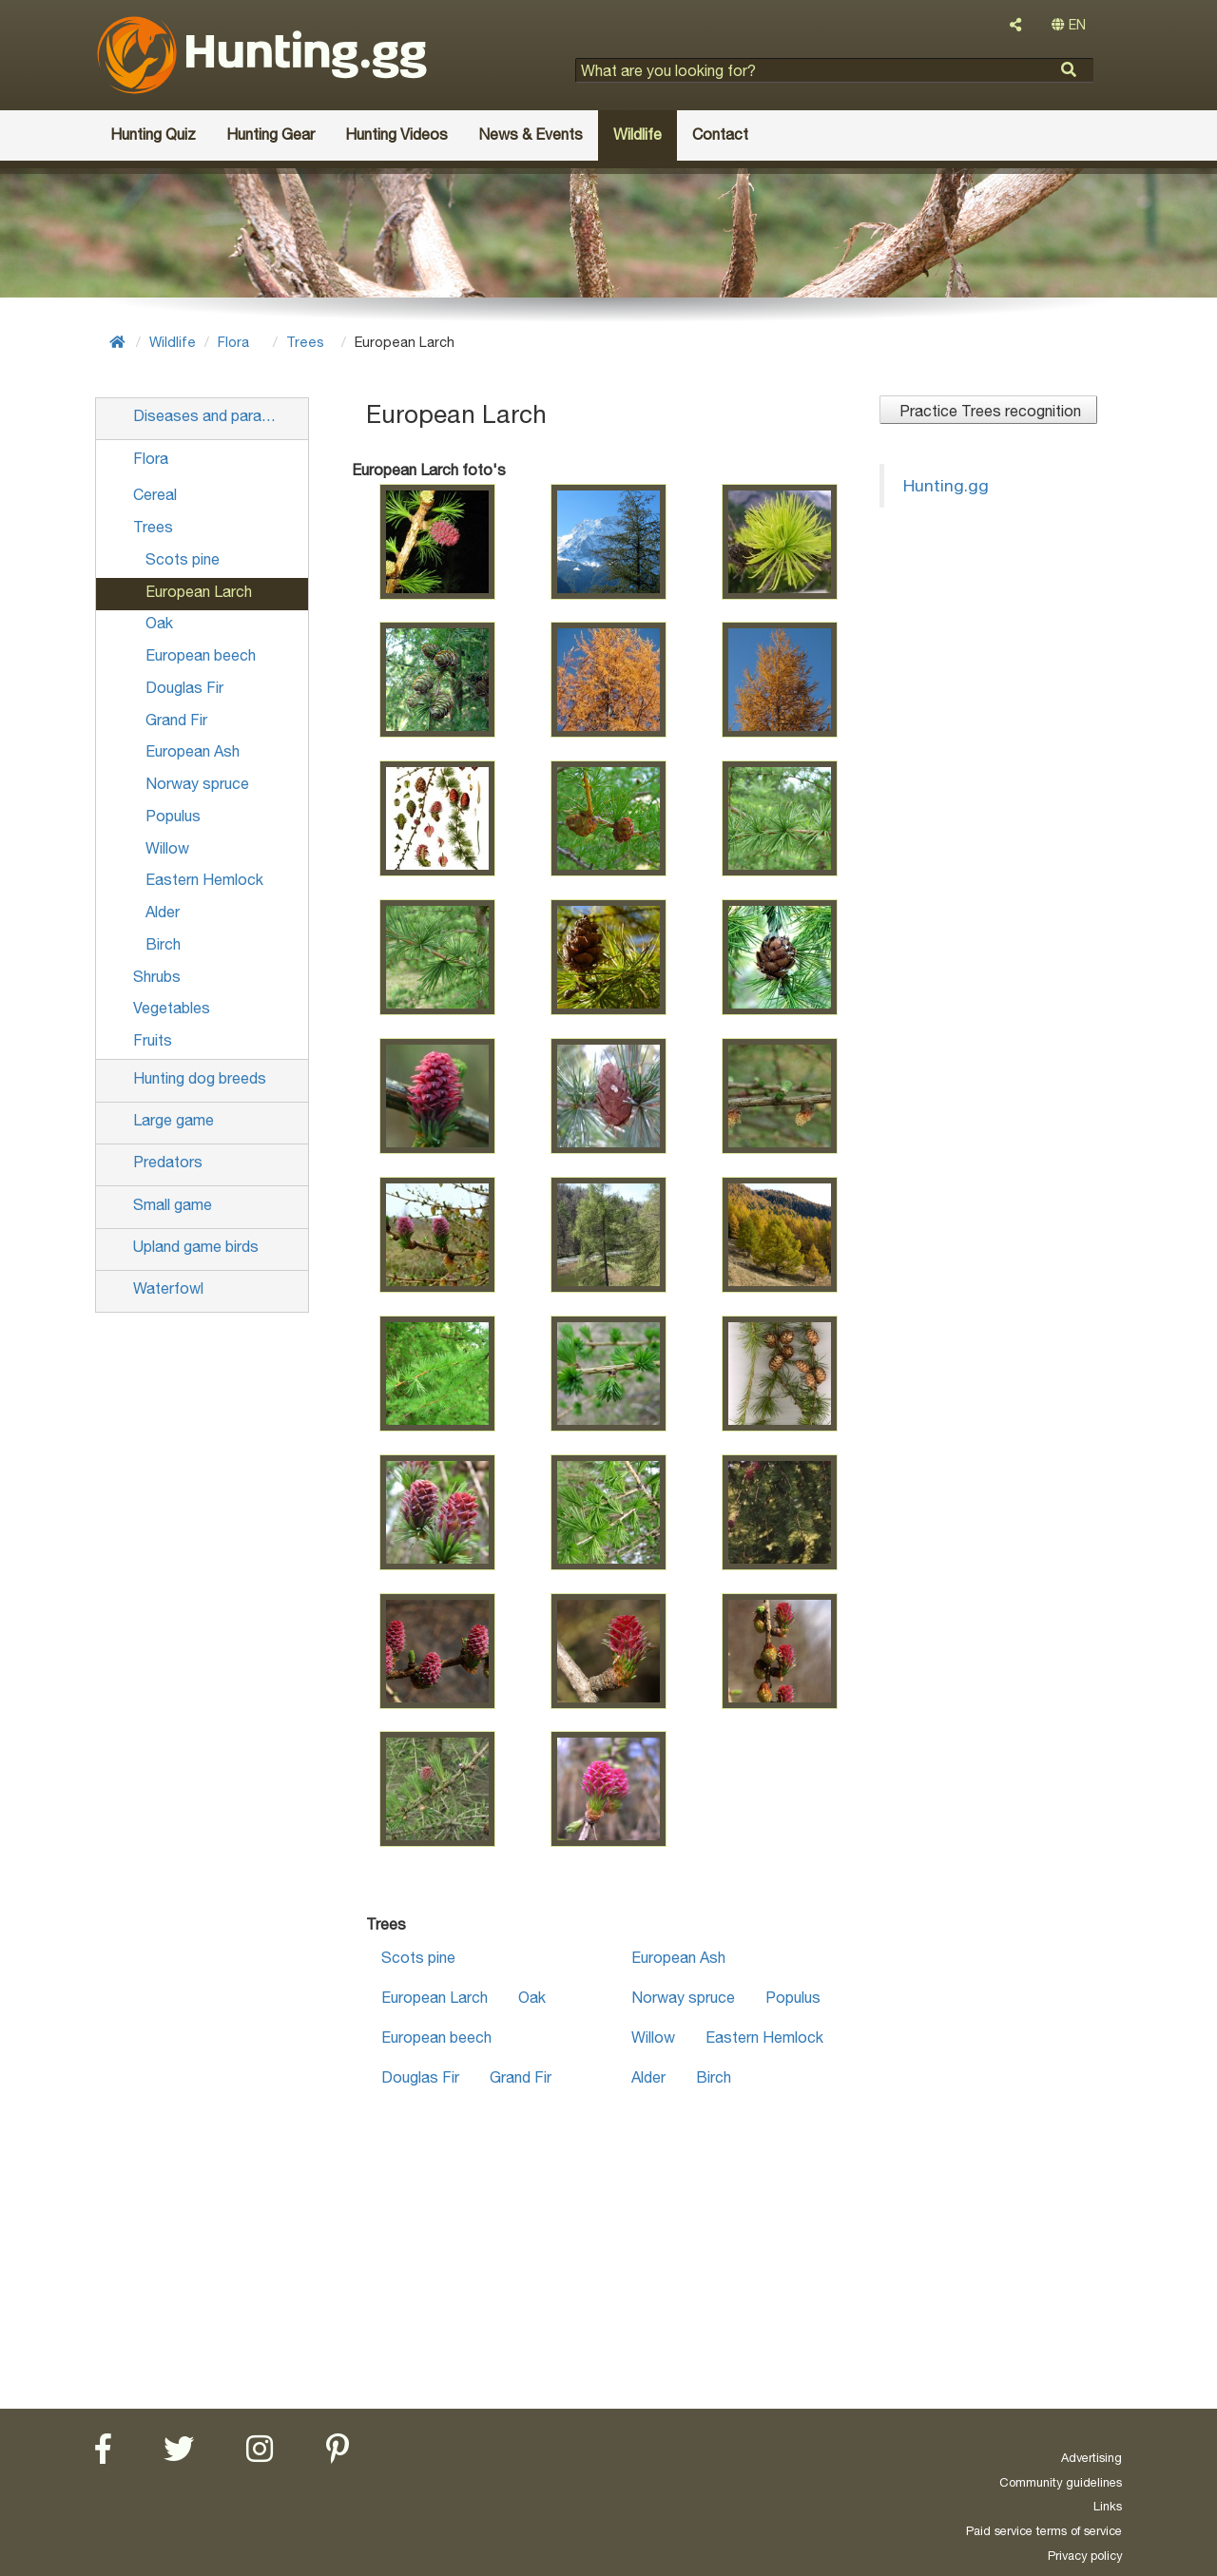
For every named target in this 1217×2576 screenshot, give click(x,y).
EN (1069, 24)
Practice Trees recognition (988, 410)
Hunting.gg (946, 485)
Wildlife (172, 342)
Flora (233, 342)
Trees (305, 342)
